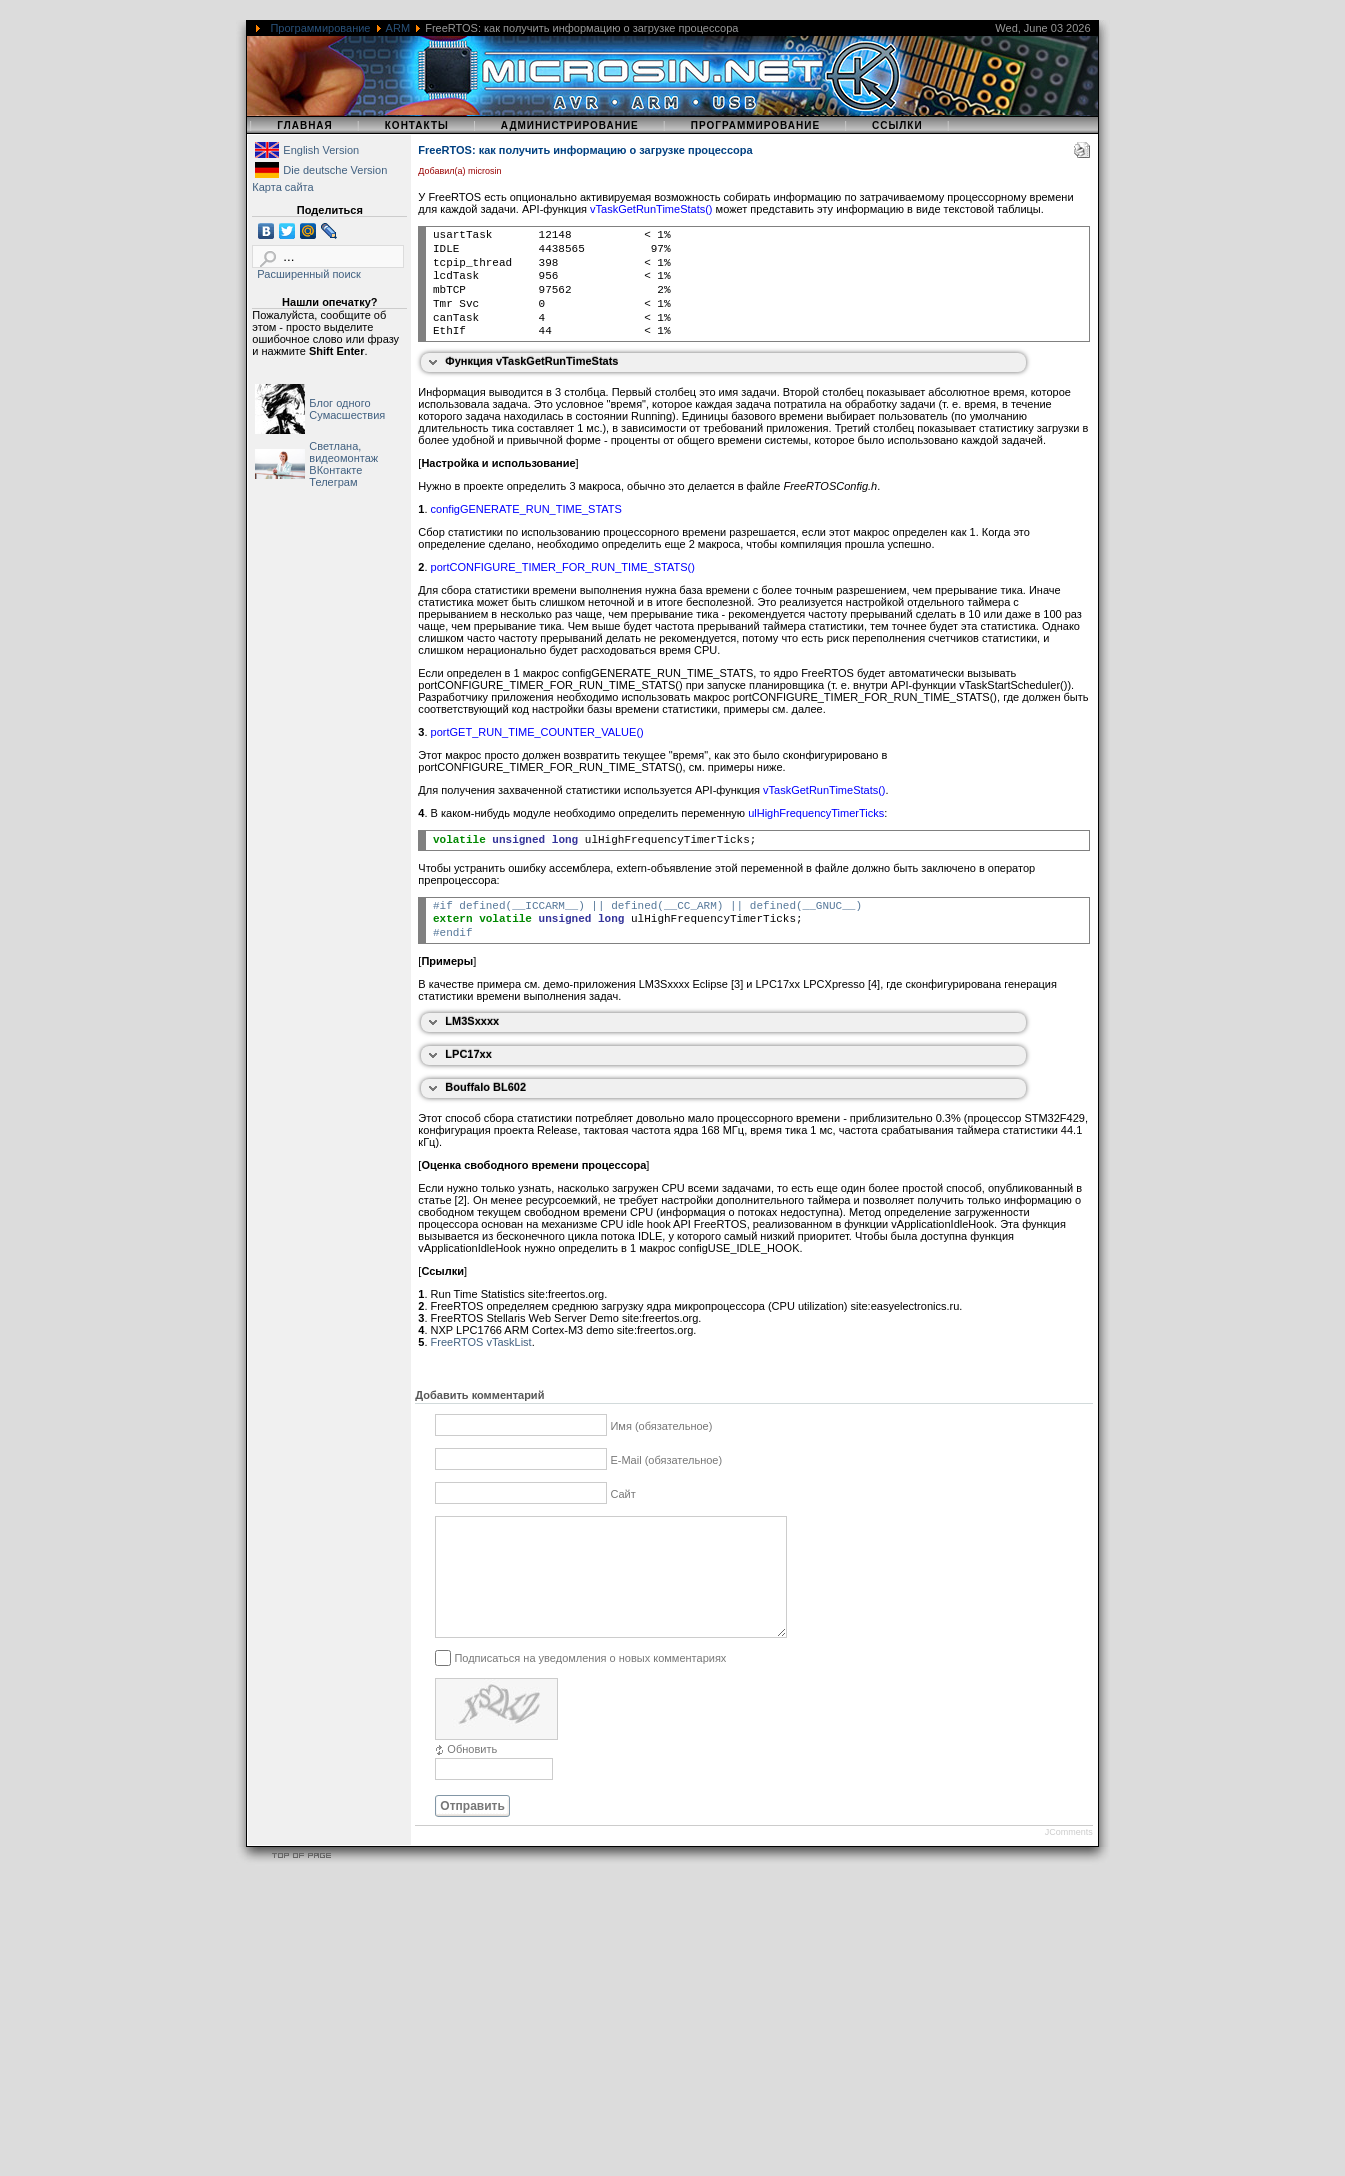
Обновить (472, 1773)
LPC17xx (468, 1054)
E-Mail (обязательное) (666, 1460)
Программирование (320, 28)
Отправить (472, 1830)
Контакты (417, 125)
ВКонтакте (335, 470)
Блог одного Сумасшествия (347, 409)
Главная (305, 125)
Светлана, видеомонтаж (343, 452)
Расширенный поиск (309, 274)
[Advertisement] (600, 2036)
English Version (321, 150)
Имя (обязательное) (661, 1426)
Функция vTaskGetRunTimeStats (531, 361)
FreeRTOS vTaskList (481, 1342)
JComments (1069, 1856)
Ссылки (897, 125)
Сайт (622, 1494)
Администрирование (570, 125)
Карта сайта (282, 187)
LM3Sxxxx (472, 1021)
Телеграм (333, 482)
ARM (398, 28)
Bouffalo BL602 (485, 1087)
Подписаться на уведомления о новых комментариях (590, 1682)
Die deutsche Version (335, 170)
